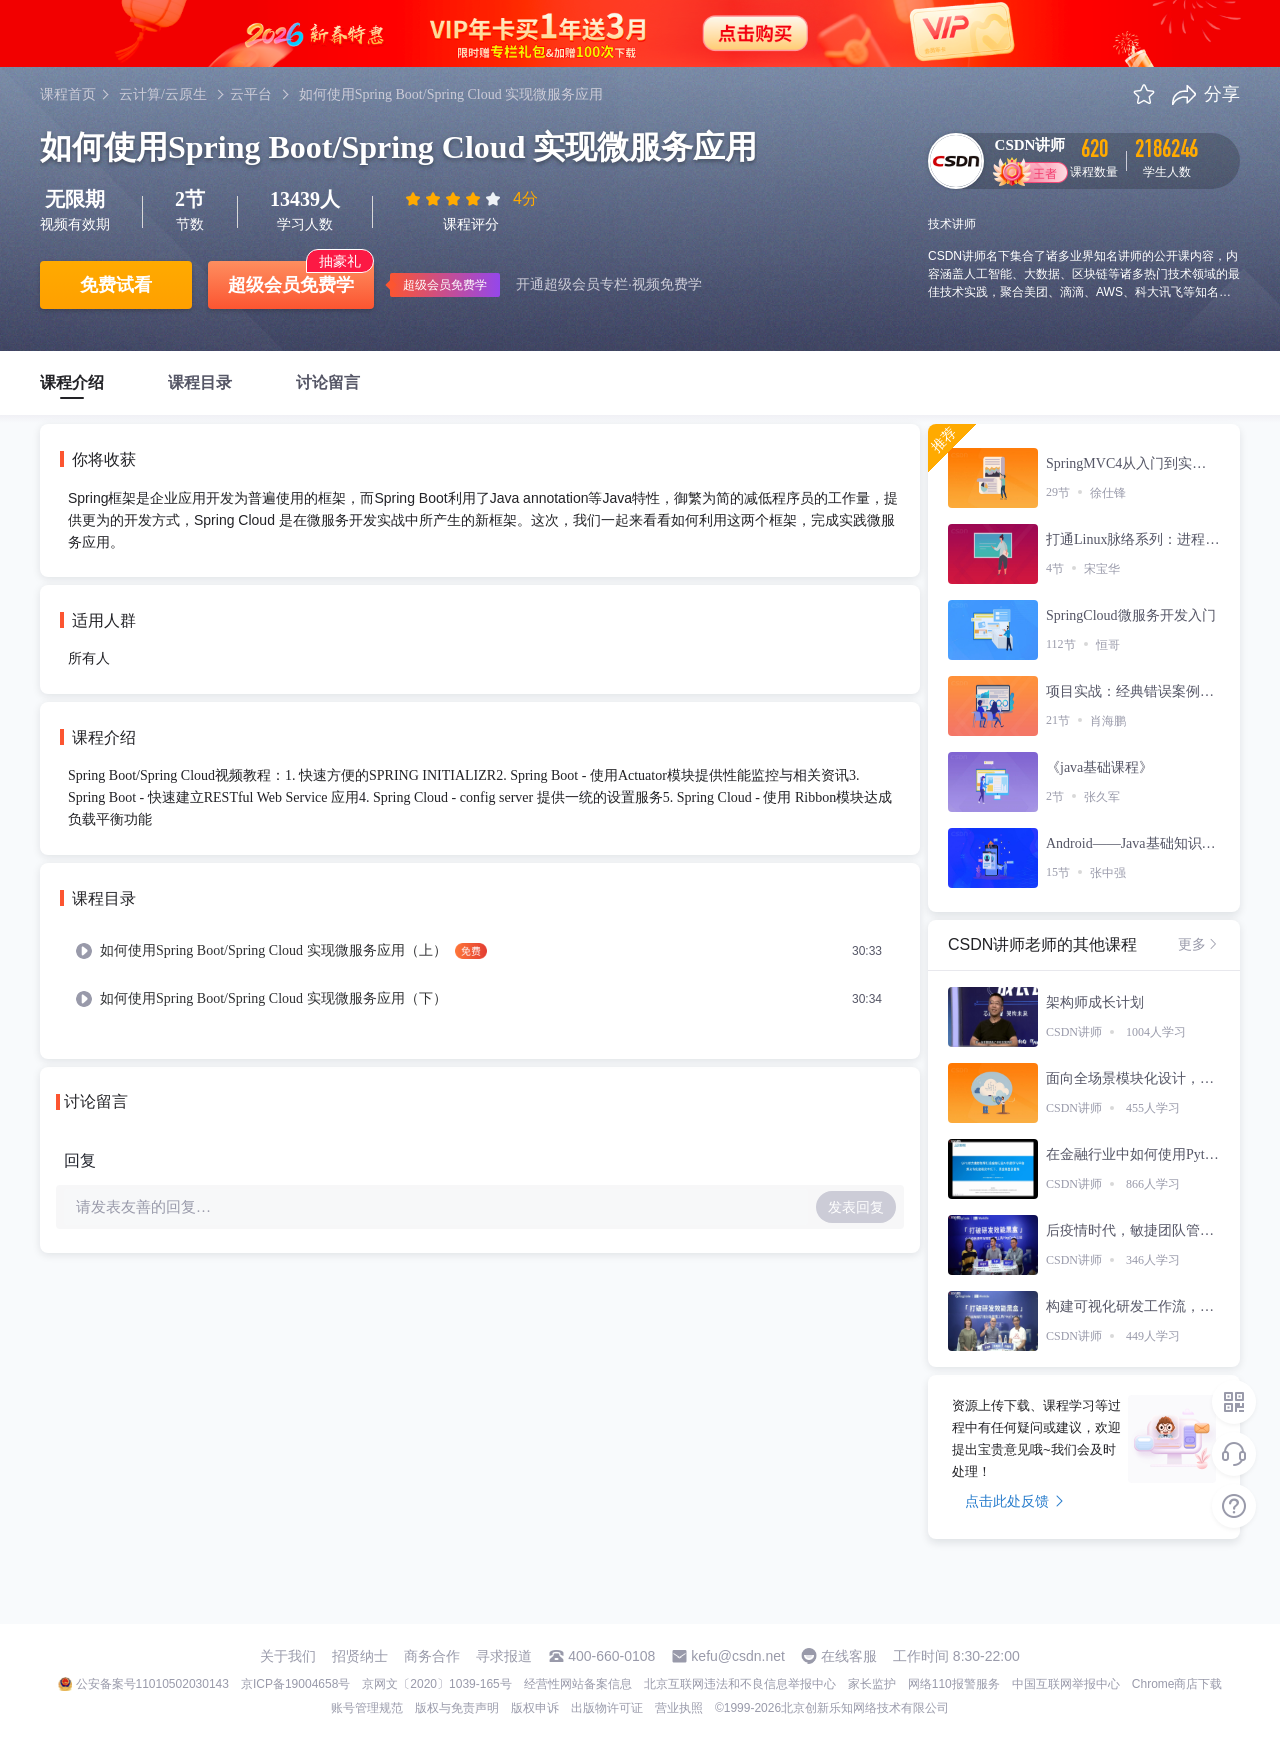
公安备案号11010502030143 (152, 1684)
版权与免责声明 (457, 1708)
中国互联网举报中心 (1066, 1684)
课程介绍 (72, 382)
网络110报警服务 (954, 1684)
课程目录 (200, 382)
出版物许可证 (607, 1708)
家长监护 (872, 1684)
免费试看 (116, 285)
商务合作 (432, 1656)
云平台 (251, 94)
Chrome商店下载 (1177, 1684)
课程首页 (68, 94)
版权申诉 (535, 1708)
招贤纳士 (360, 1656)
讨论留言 (328, 382)
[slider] (455, 199)
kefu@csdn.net (738, 1656)
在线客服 (849, 1656)
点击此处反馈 (1014, 1501)
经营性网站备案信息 (578, 1684)
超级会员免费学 (291, 285)
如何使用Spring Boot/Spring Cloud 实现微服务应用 (451, 94)
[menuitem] (480, 951)
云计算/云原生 (163, 94)
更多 (1199, 944)
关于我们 (288, 1656)
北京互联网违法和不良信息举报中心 (740, 1684)
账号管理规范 (367, 1708)
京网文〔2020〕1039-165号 (436, 1684)
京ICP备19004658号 (295, 1684)
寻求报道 (504, 1656)
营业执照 (679, 1708)
